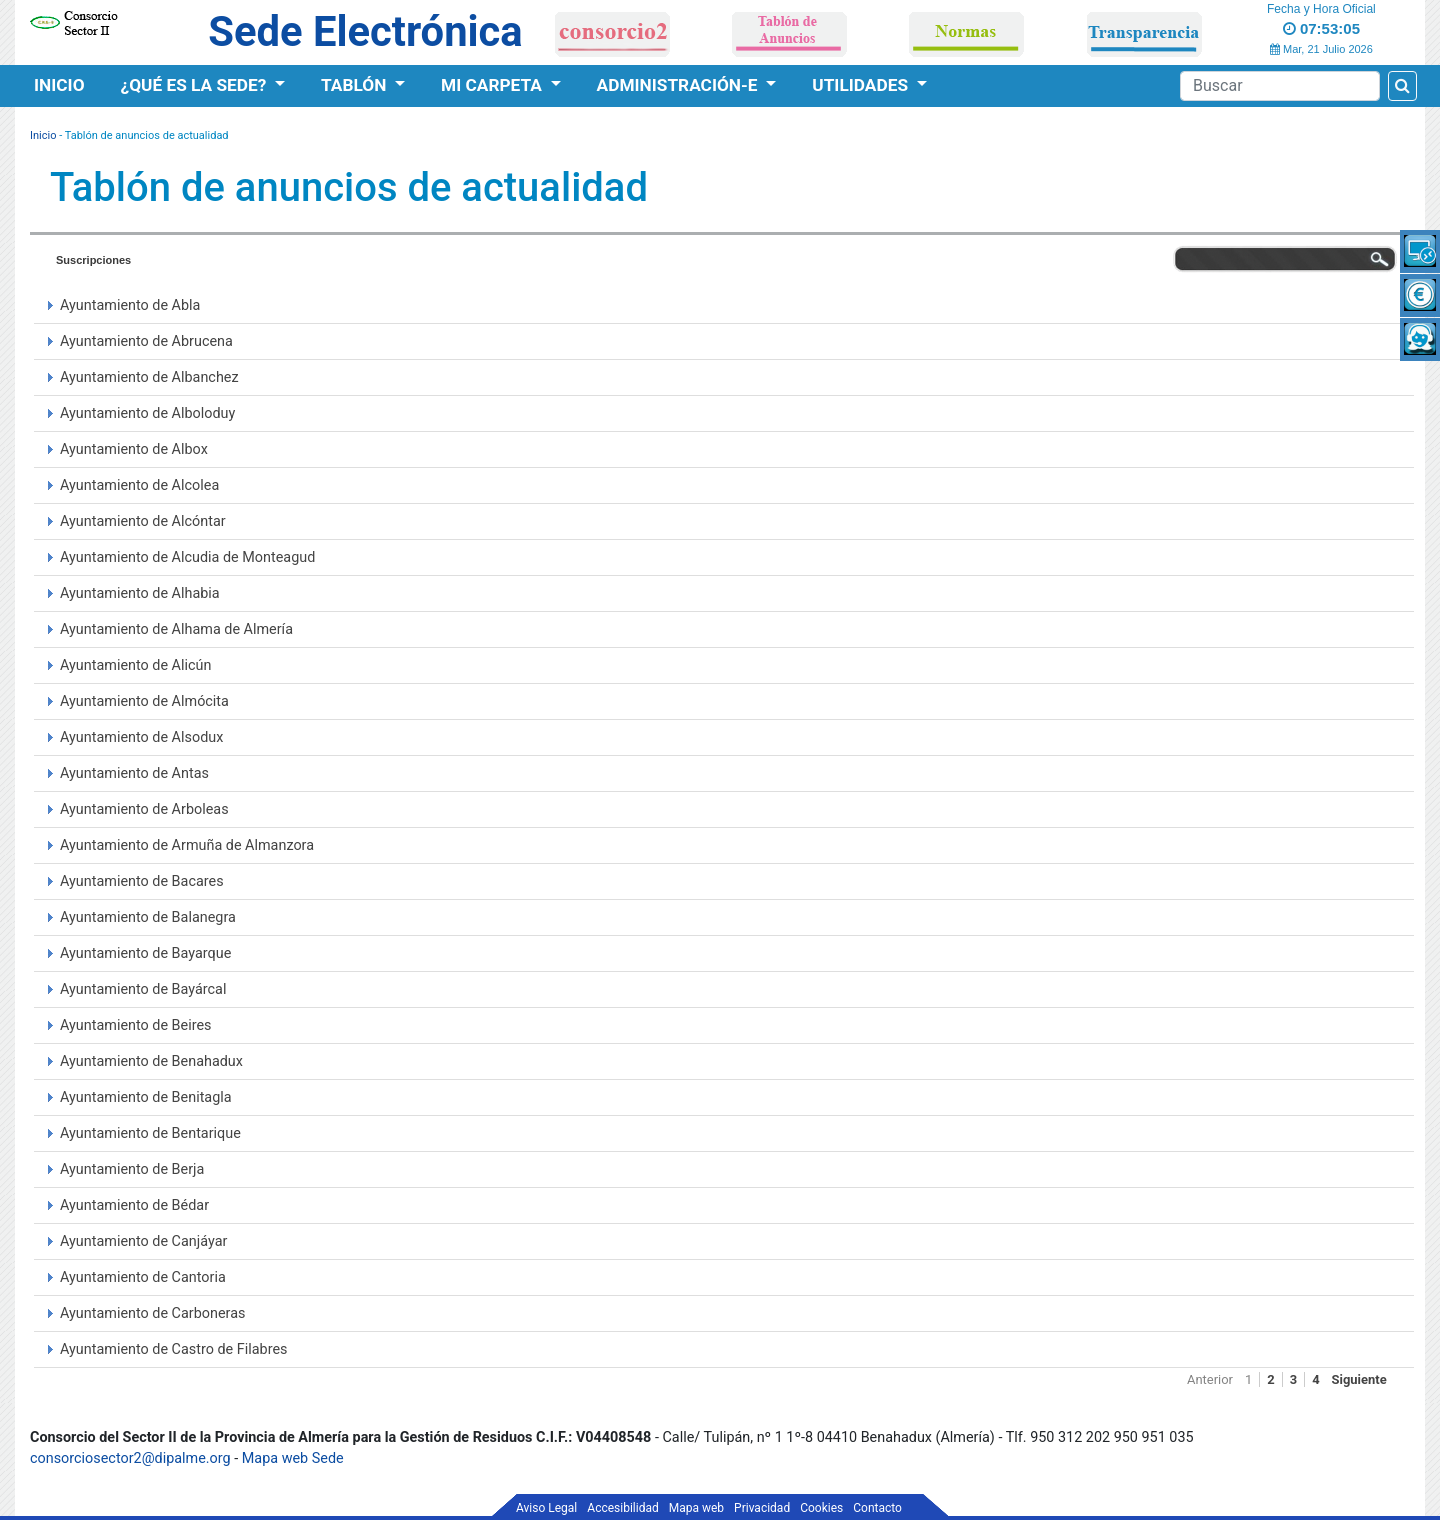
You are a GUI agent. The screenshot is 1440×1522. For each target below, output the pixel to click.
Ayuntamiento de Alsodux (141, 737)
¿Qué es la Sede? (196, 85)
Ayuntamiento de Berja (132, 1169)
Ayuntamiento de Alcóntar (143, 521)
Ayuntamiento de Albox (134, 449)
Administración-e (679, 85)
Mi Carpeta (493, 85)
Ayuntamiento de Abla (130, 305)
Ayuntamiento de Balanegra (148, 917)
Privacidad (762, 1508)
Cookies (821, 1508)
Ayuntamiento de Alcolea (139, 485)
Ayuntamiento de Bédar (134, 1205)
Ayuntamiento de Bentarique (150, 1133)
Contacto (877, 1508)
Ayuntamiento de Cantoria (143, 1277)
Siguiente (1359, 1379)
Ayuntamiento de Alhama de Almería (176, 629)
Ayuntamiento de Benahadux (151, 1061)
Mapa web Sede (293, 1458)
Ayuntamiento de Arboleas (144, 809)
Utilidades (862, 85)
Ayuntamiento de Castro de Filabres (173, 1349)
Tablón (356, 85)
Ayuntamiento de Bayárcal (143, 989)
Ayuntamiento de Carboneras (152, 1313)
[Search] (1280, 86)
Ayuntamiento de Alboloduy (147, 413)
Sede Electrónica (365, 31)
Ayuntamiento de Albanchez (149, 377)
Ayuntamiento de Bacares (142, 881)
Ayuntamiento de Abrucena (146, 341)
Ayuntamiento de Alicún (135, 665)
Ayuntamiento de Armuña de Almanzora (187, 845)
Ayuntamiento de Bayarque (145, 953)
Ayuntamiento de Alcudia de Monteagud (187, 557)
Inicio (59, 85)
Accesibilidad (622, 1508)
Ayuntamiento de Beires (136, 1025)
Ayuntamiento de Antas (134, 773)
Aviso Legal (546, 1508)
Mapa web (696, 1508)
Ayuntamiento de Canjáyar (143, 1241)
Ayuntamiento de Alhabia (140, 593)
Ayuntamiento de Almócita (144, 701)
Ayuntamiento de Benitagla (146, 1097)
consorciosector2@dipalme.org (130, 1458)
